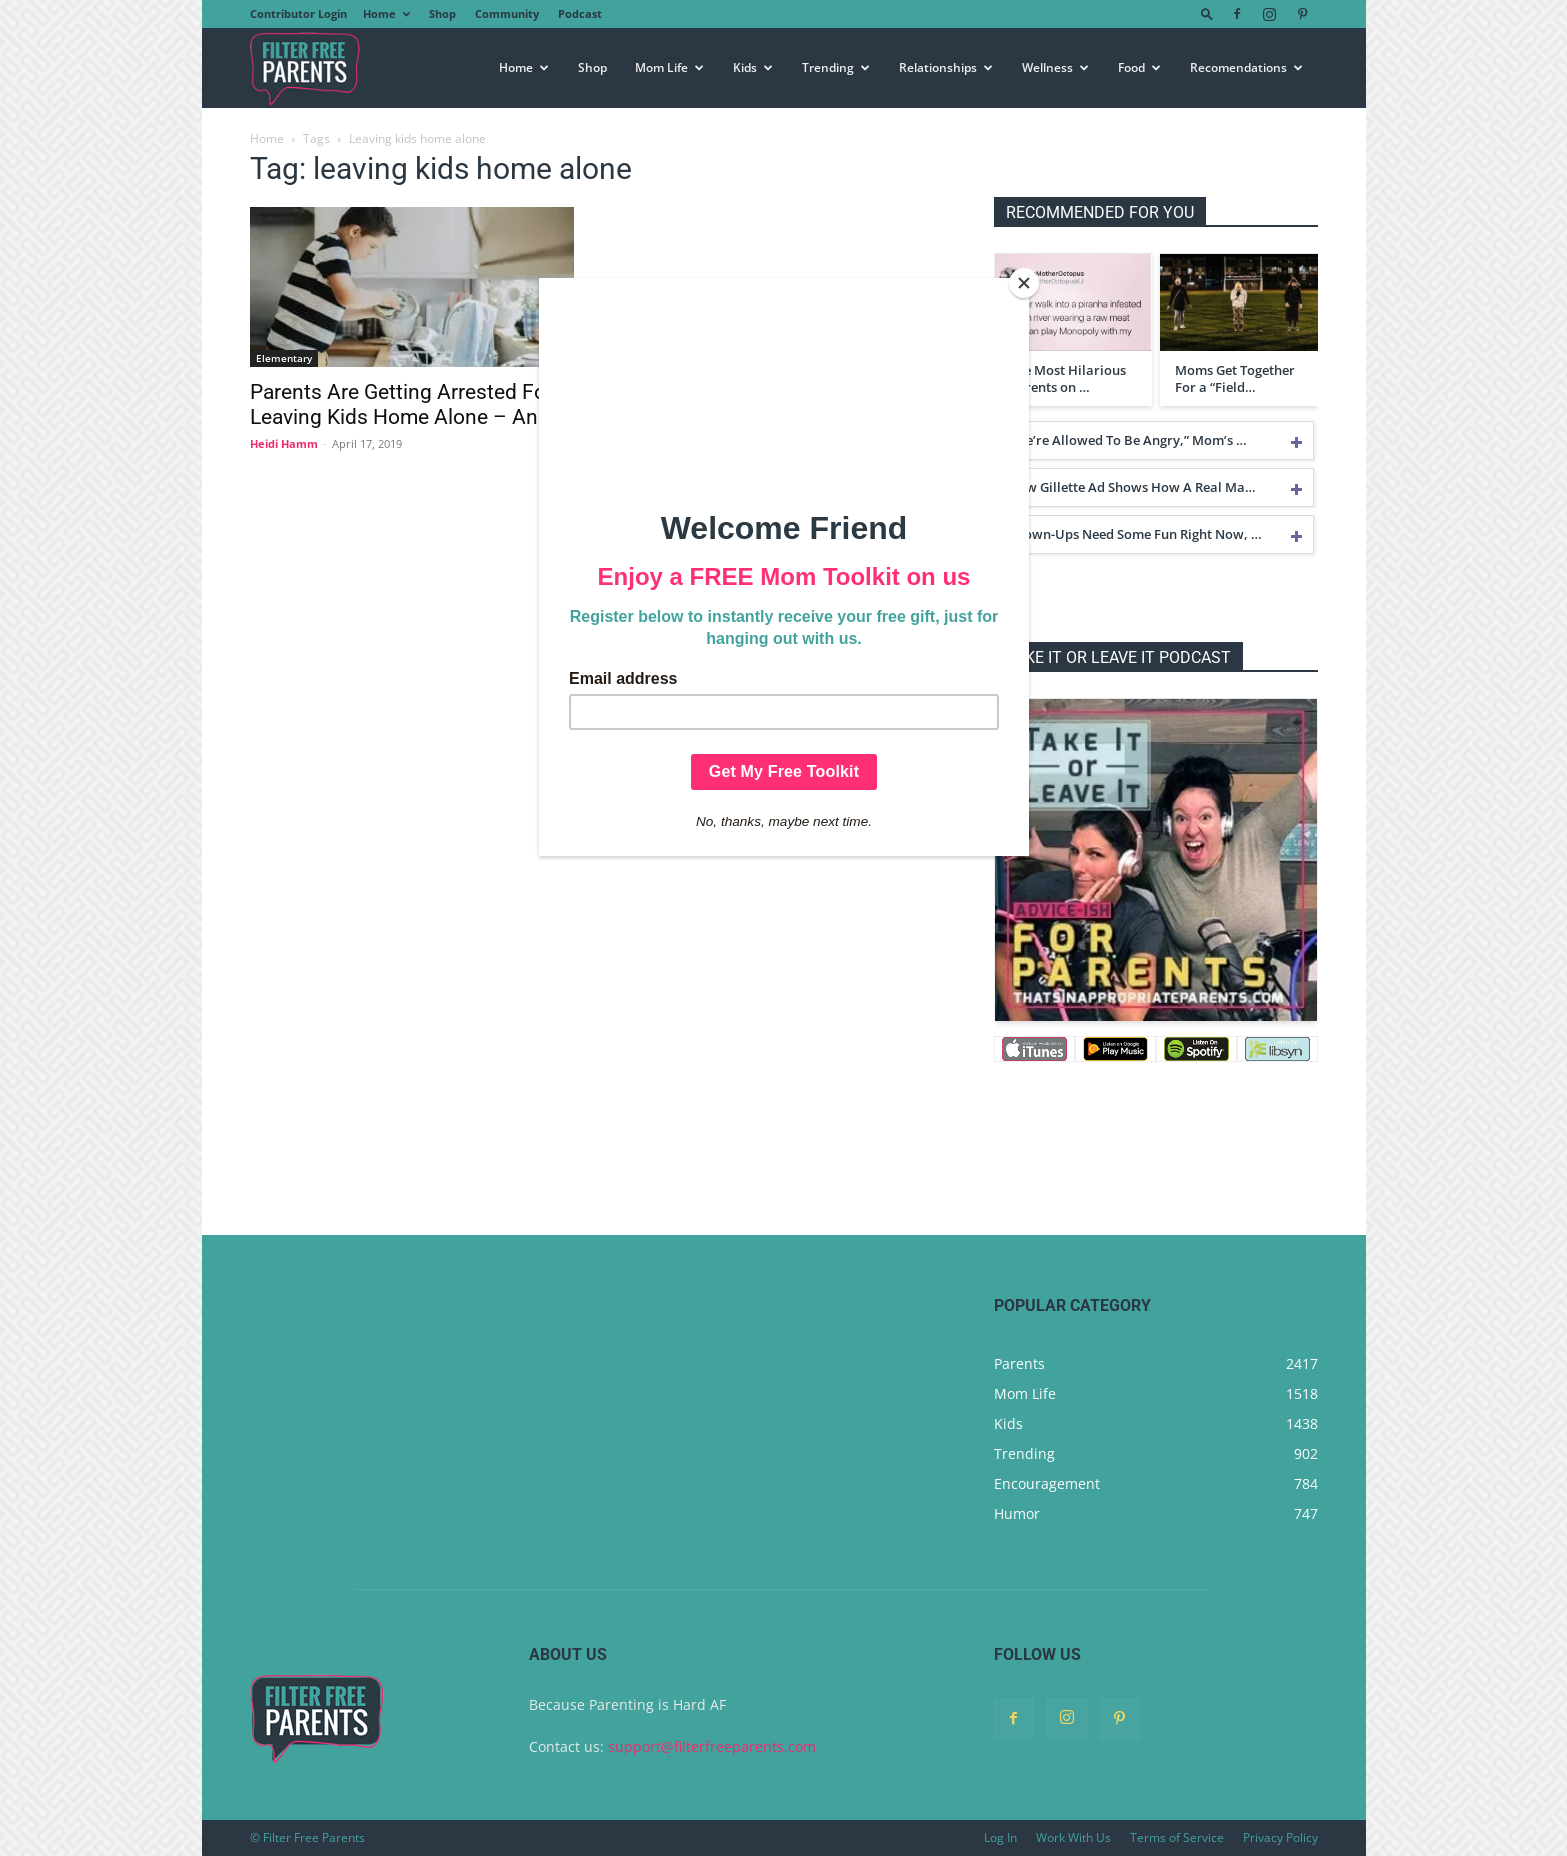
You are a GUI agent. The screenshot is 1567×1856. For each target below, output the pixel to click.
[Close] (1024, 283)
